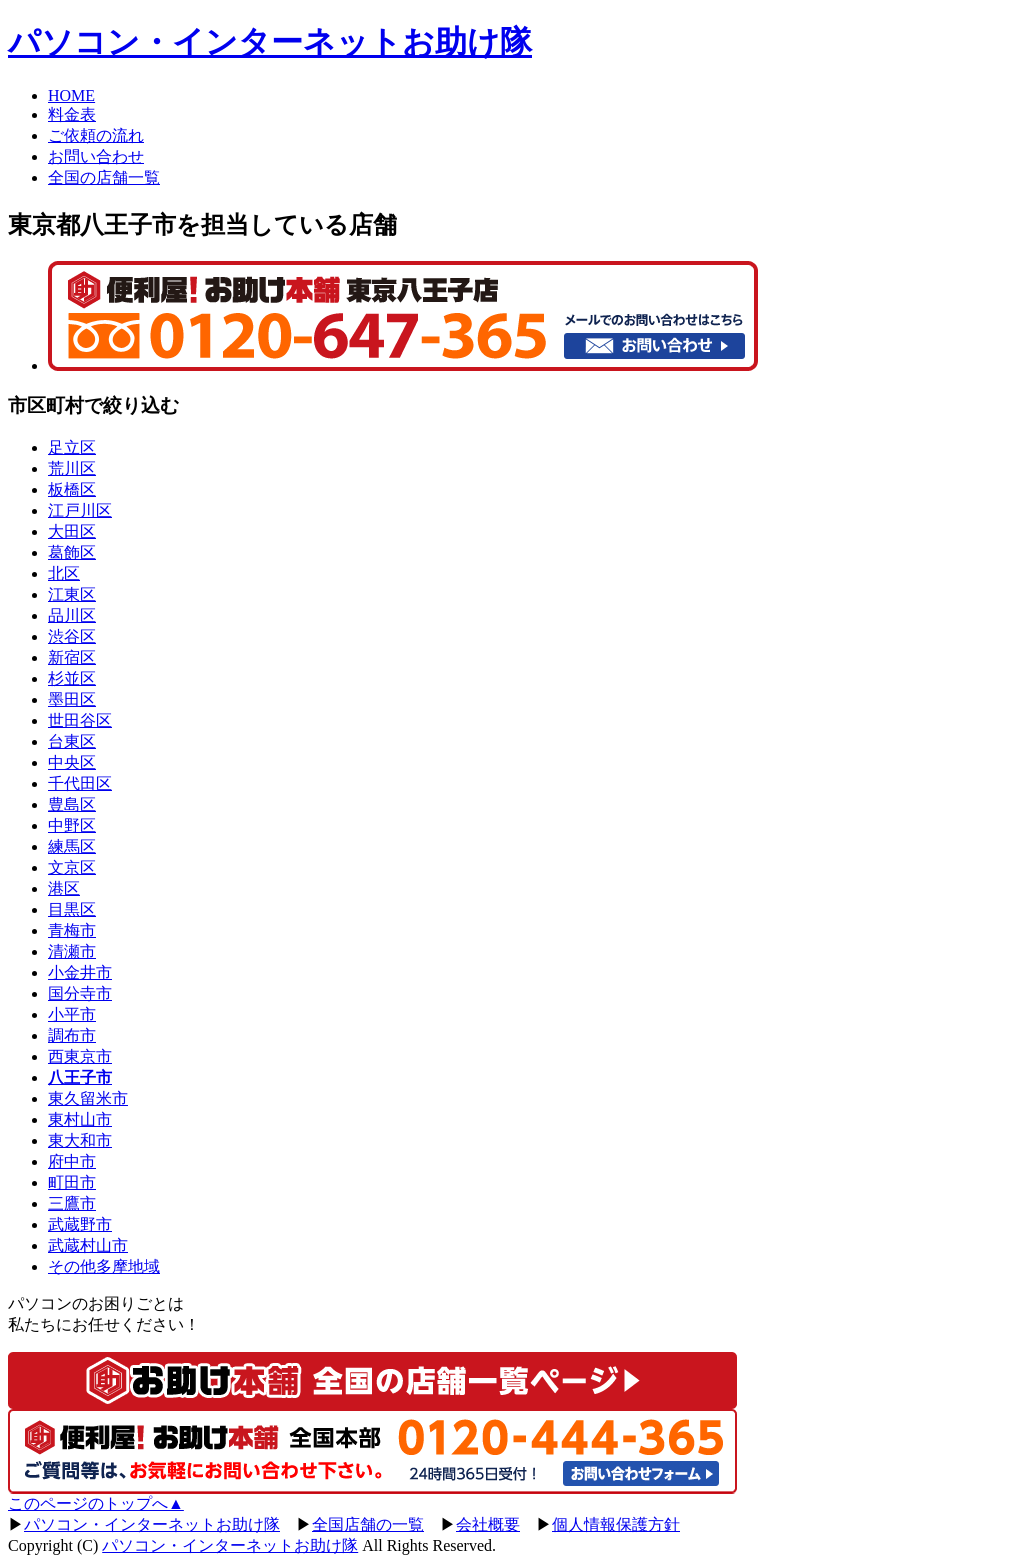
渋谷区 (72, 636)
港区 (64, 888)
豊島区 (72, 804)
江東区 (72, 594)
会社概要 (488, 1524)
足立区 (72, 447)
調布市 (72, 1035)
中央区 (72, 762)
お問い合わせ (96, 156)
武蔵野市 (80, 1224)
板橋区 (72, 489)
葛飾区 (72, 552)
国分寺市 (80, 993)
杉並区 (72, 678)
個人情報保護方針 (616, 1524)
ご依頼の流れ (96, 135)
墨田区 (72, 699)
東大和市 (80, 1140)
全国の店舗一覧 (104, 177)
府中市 (72, 1161)
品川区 (72, 615)
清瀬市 (72, 951)
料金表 (72, 114)
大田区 (72, 531)
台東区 (72, 741)
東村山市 (80, 1119)
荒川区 (72, 468)
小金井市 (80, 972)
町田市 (72, 1182)
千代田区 (80, 783)
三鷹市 (72, 1203)
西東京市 (80, 1056)
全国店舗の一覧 (368, 1524)
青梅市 (72, 930)
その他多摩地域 (104, 1266)
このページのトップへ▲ (96, 1503)
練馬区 (72, 846)
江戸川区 (80, 510)
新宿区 (72, 657)
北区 (64, 573)
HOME (71, 95)
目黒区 (72, 909)
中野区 (72, 825)
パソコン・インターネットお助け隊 (270, 42)
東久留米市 (88, 1098)
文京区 (72, 867)
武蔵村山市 (88, 1245)
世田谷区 (80, 720)
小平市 (72, 1014)
